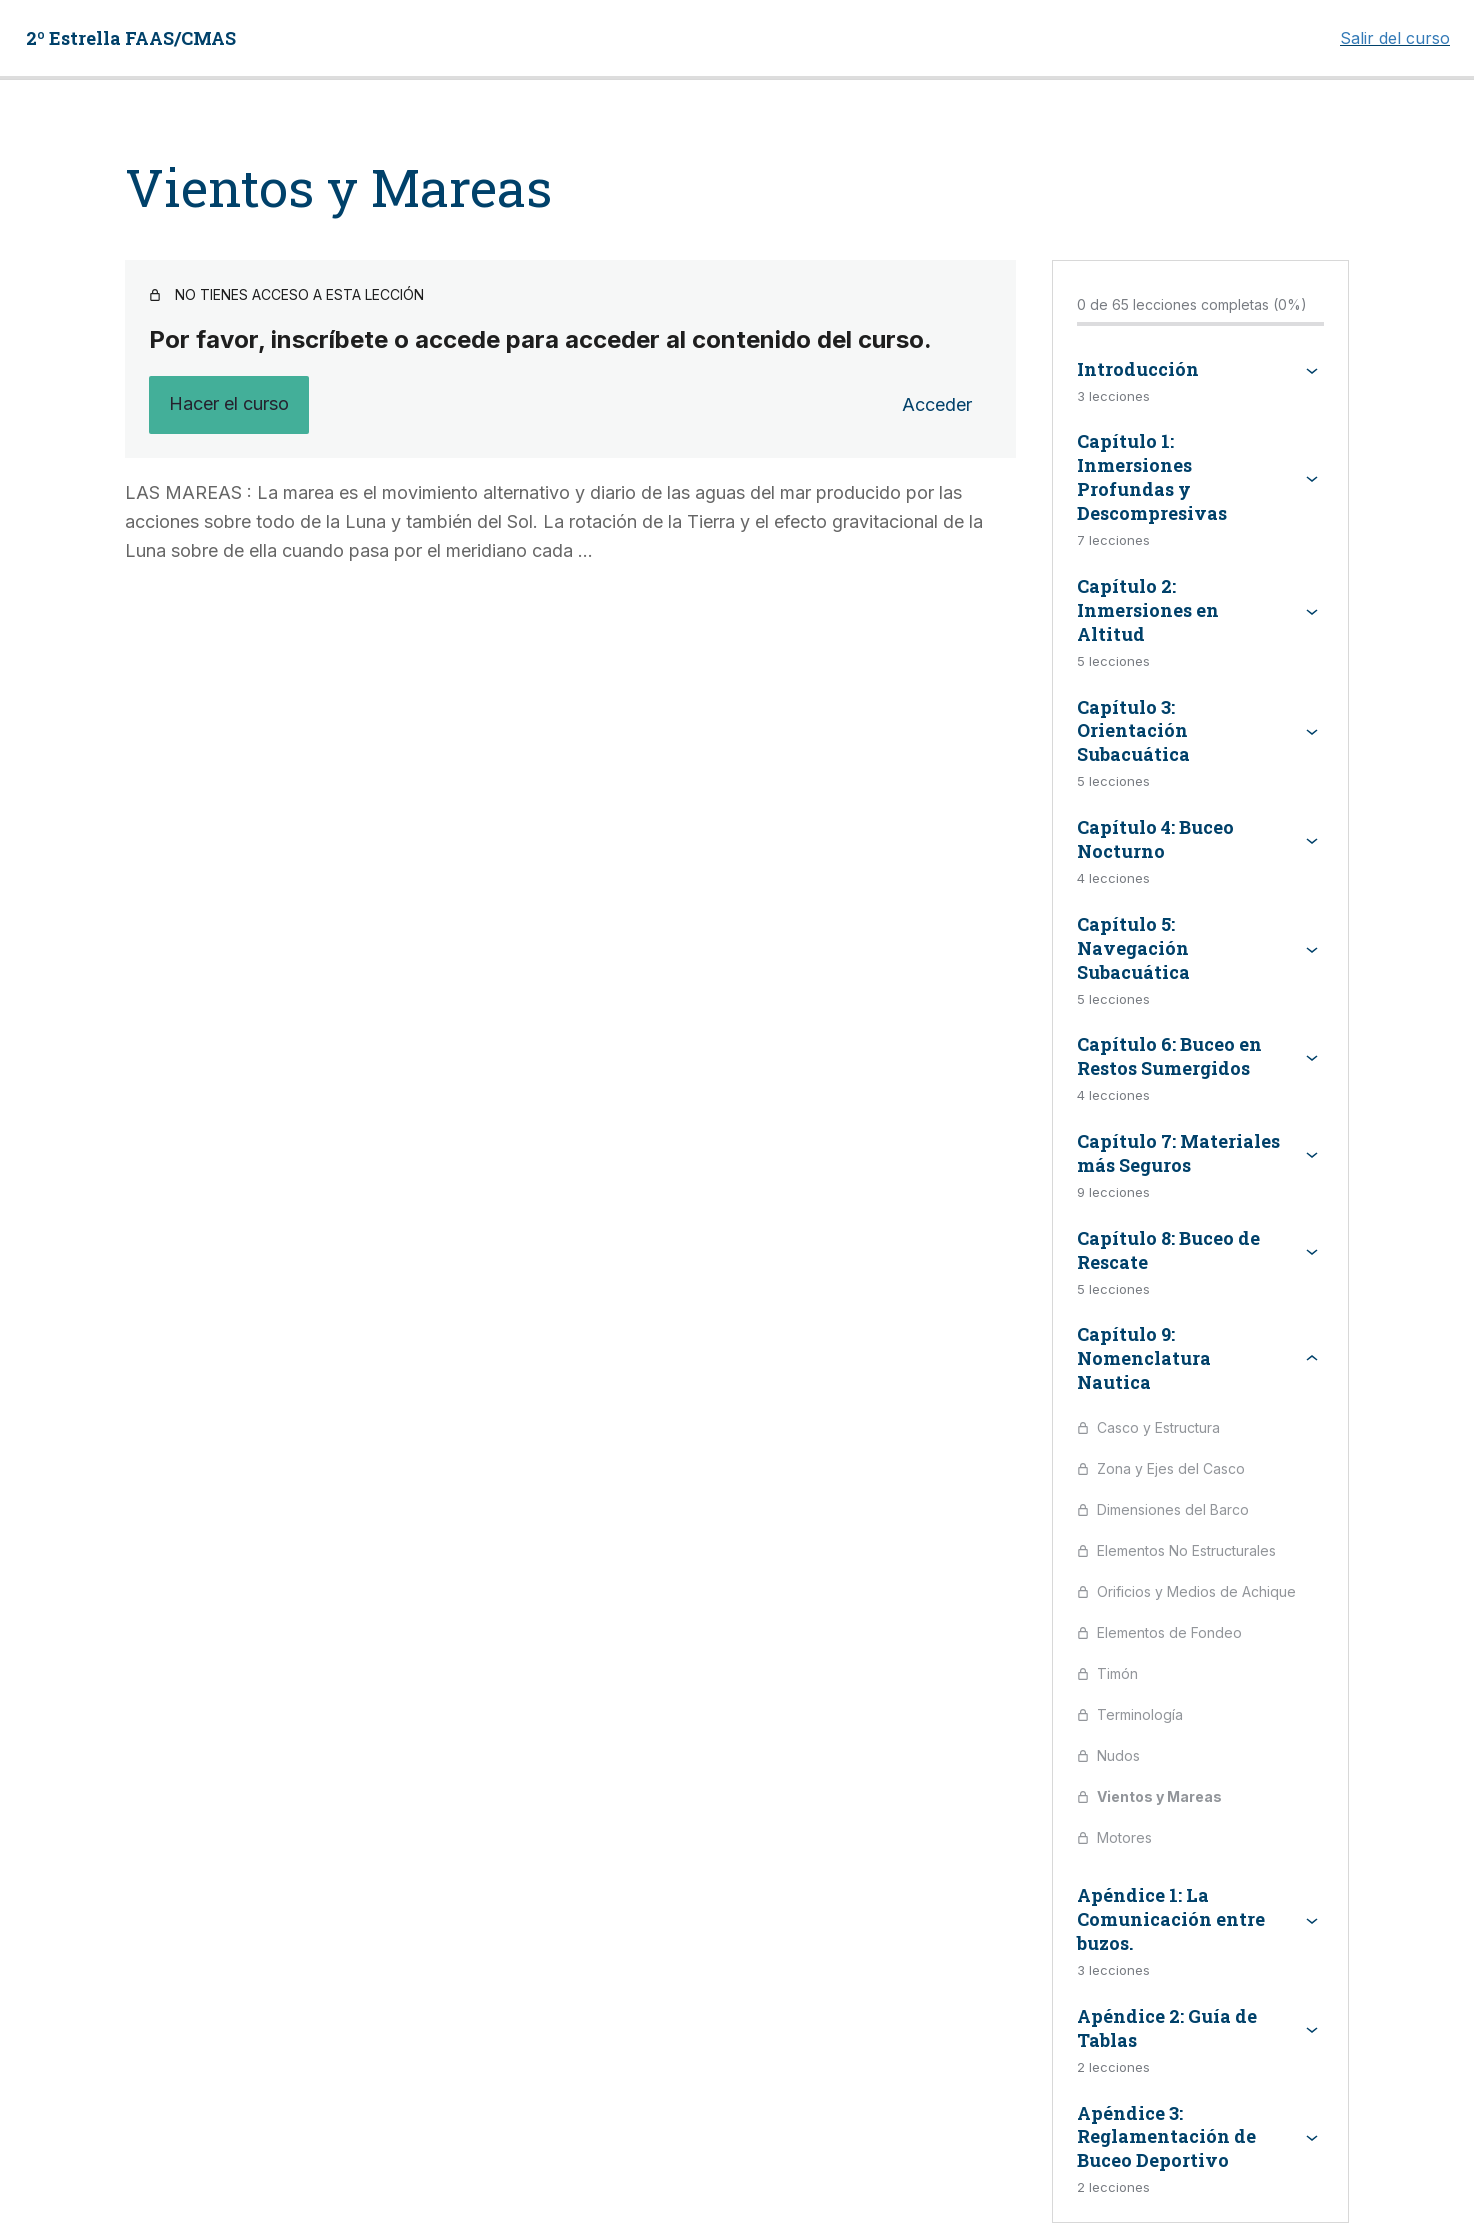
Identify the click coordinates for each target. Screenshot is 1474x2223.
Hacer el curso (229, 403)
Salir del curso (1395, 38)
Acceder (937, 404)
